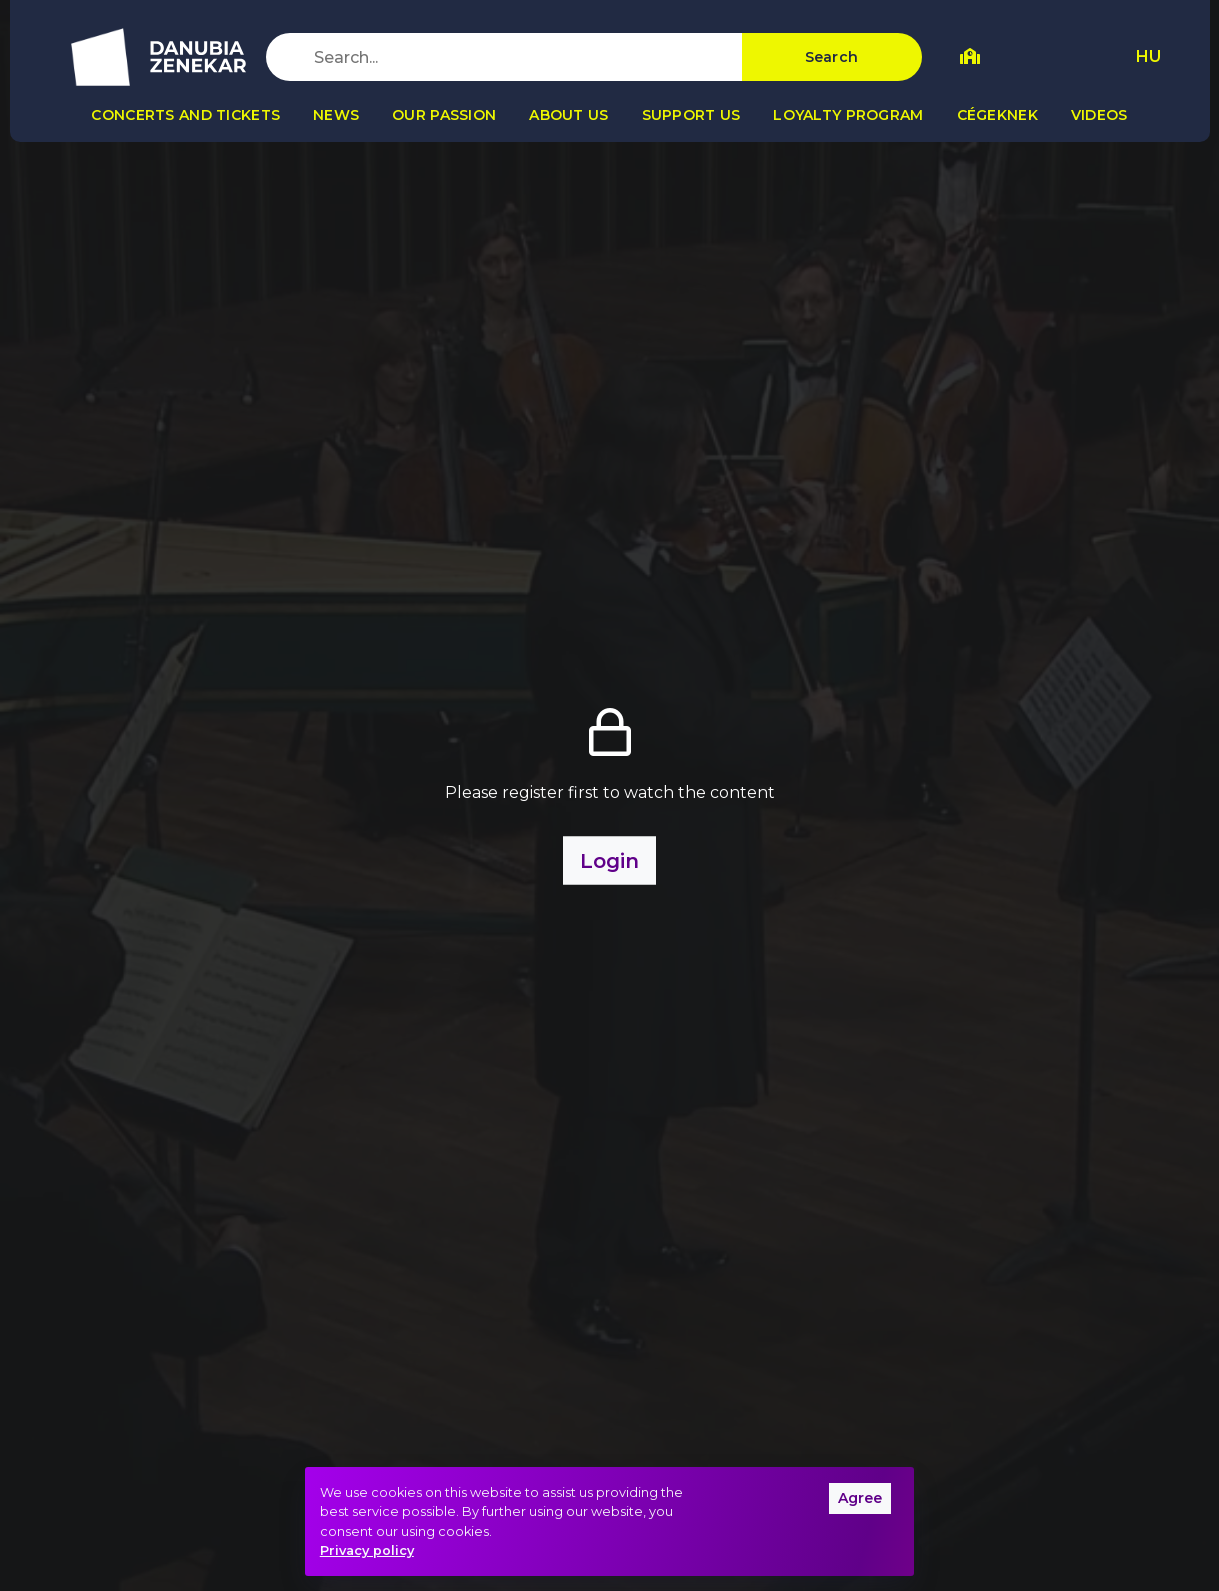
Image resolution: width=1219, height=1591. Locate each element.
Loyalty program (848, 115)
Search (832, 57)
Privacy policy (367, 1550)
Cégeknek (997, 115)
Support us (691, 115)
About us (568, 115)
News (336, 115)
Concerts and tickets (185, 115)
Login (609, 860)
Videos (1099, 115)
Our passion (444, 115)
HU (1148, 56)
